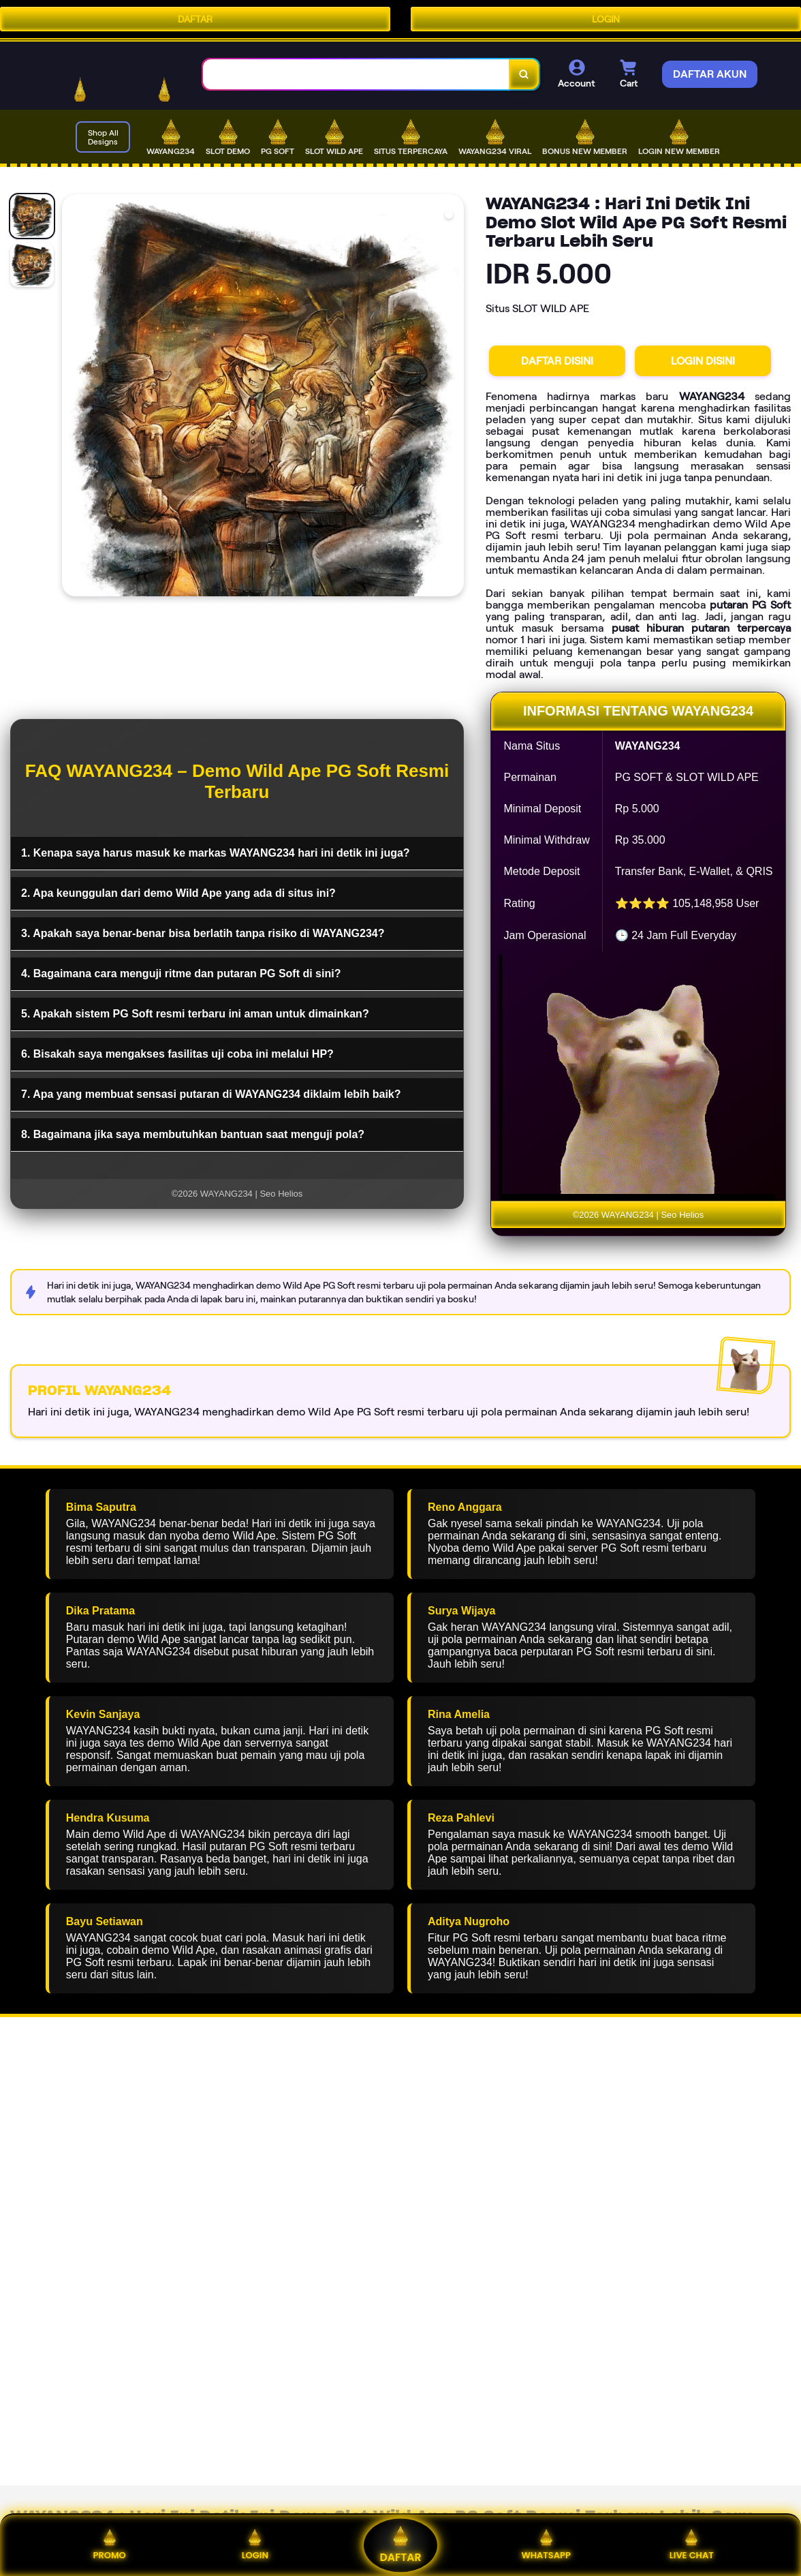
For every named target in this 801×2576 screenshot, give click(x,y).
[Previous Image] (73, 397)
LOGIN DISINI (703, 361)
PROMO (109, 2545)
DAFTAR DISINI (557, 361)
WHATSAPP (545, 2545)
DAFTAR (195, 19)
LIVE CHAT (692, 2545)
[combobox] (356, 74)
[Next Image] (453, 397)
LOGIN (606, 19)
